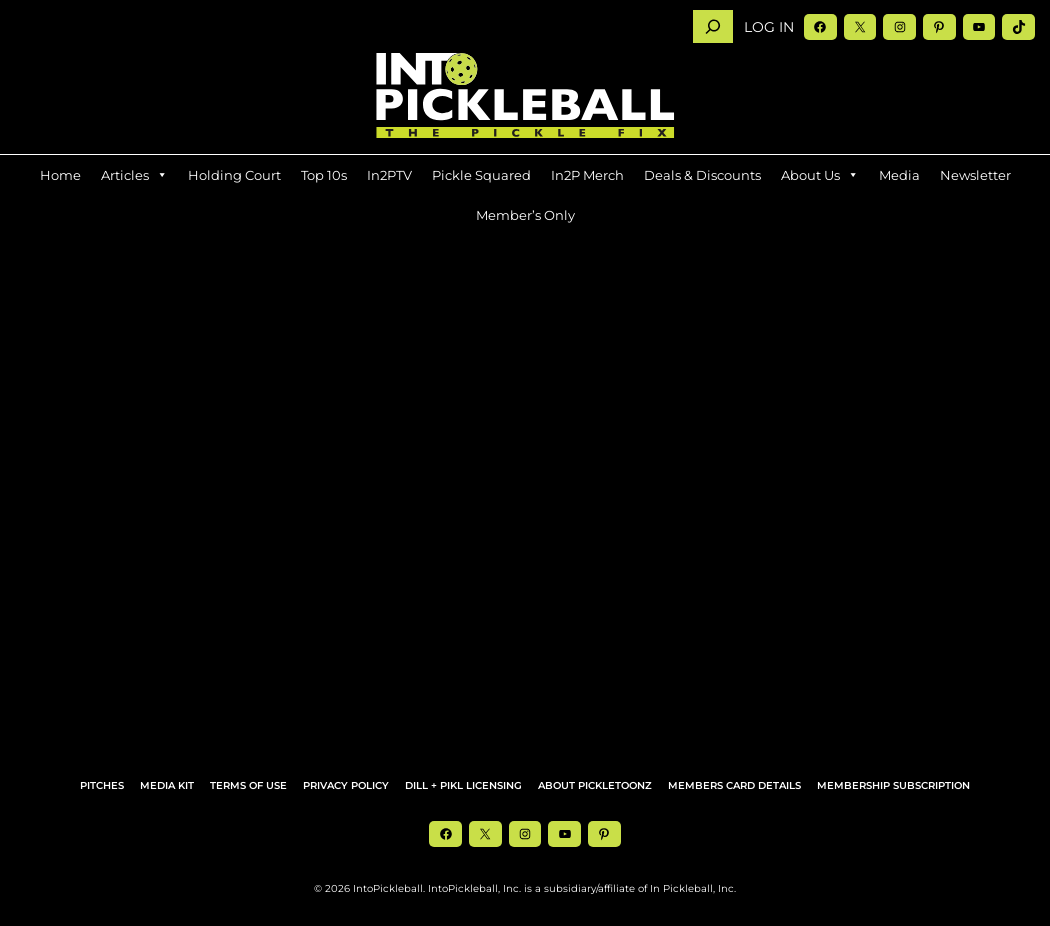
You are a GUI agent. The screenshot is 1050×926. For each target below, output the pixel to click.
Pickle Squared (481, 175)
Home (60, 175)
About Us (820, 175)
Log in (769, 27)
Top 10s (324, 175)
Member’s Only (525, 215)
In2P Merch (587, 175)
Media (899, 175)
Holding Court (234, 175)
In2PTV (389, 175)
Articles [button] (134, 175)
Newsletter (975, 175)
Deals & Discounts (702, 175)
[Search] (713, 26)
